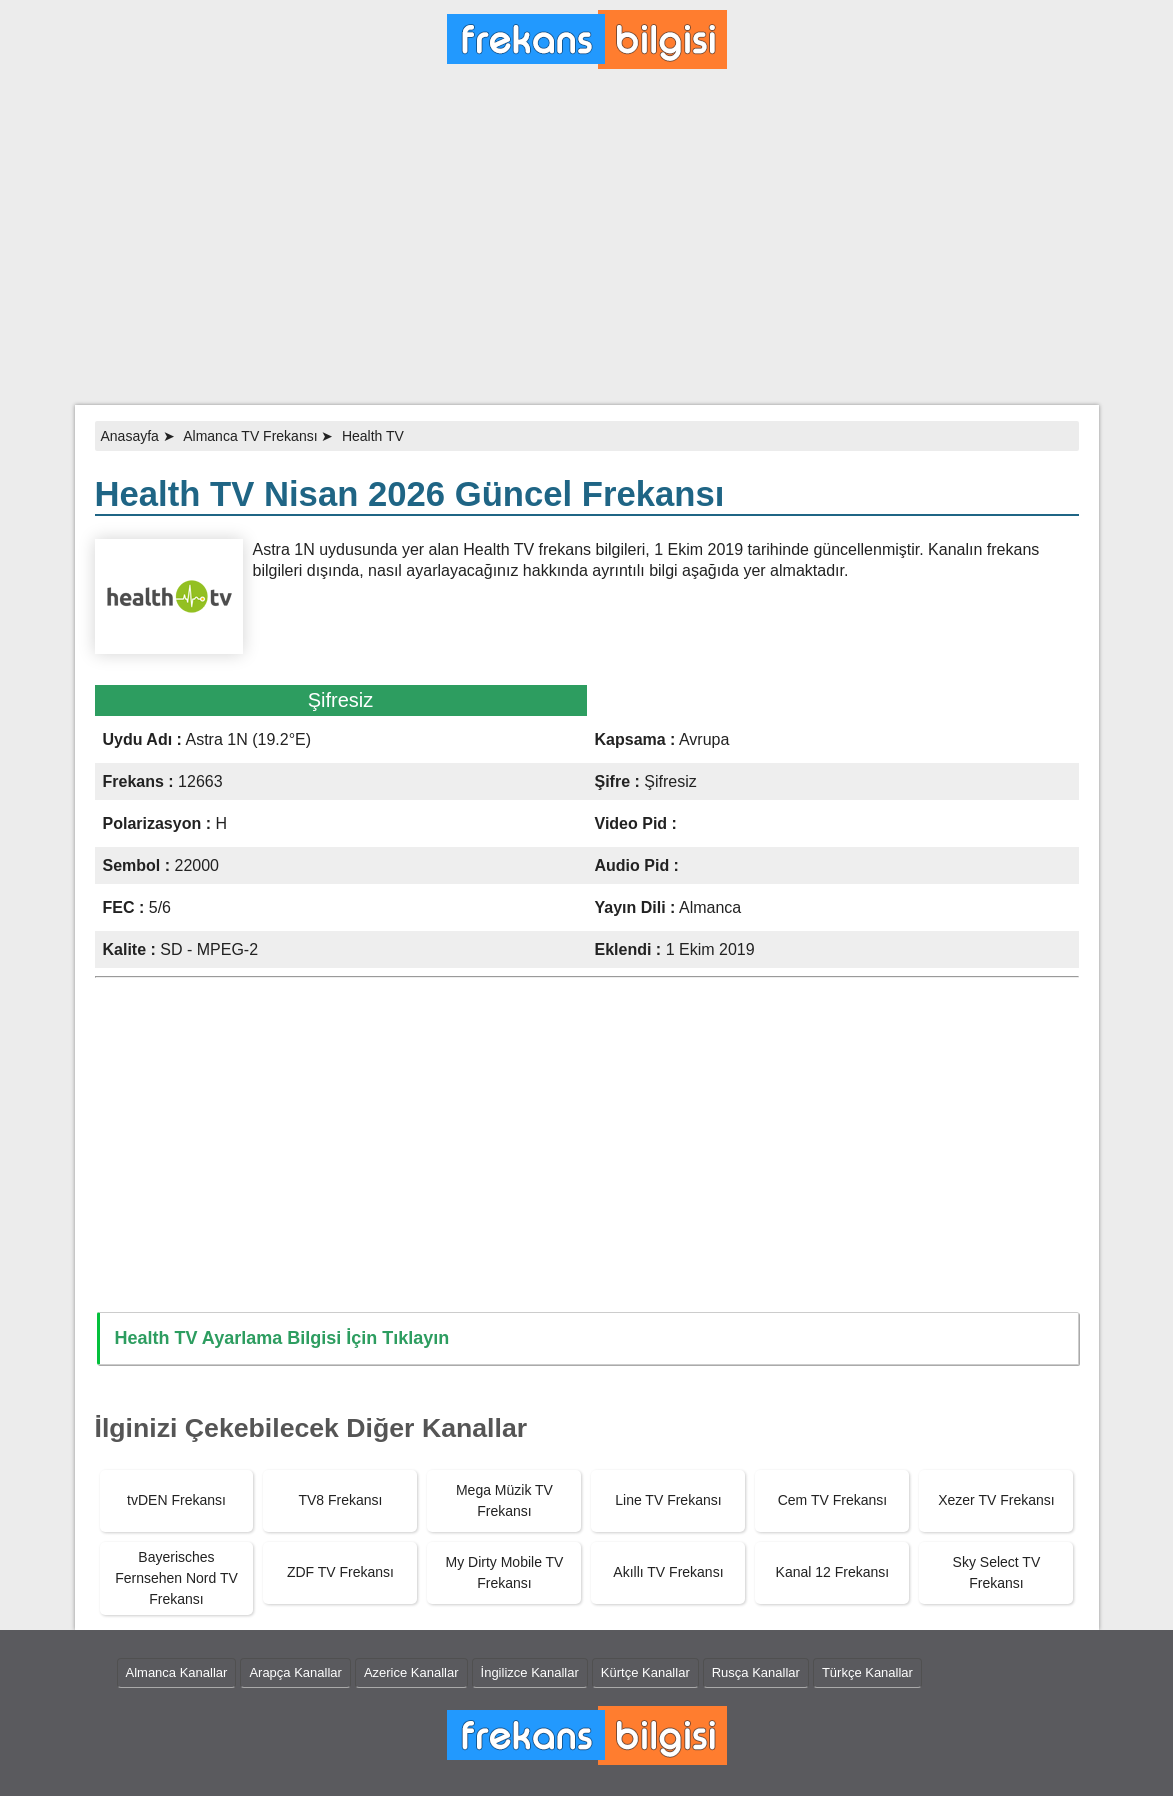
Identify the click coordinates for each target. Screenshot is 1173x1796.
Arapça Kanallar (295, 1672)
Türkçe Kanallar (867, 1672)
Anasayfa (130, 436)
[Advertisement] (586, 245)
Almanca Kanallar (177, 1672)
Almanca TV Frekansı (250, 436)
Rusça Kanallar (756, 1672)
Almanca (710, 907)
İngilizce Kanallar (530, 1672)
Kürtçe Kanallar (645, 1672)
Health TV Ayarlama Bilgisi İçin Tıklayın (282, 1338)
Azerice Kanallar (411, 1672)
